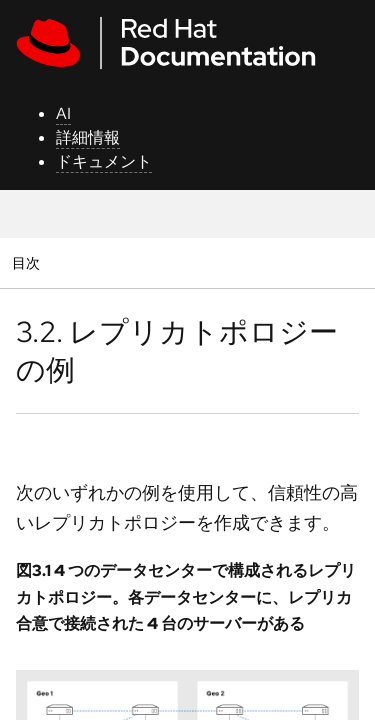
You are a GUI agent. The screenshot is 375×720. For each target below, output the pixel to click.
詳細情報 (88, 137)
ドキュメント (104, 161)
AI (63, 113)
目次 (28, 262)
